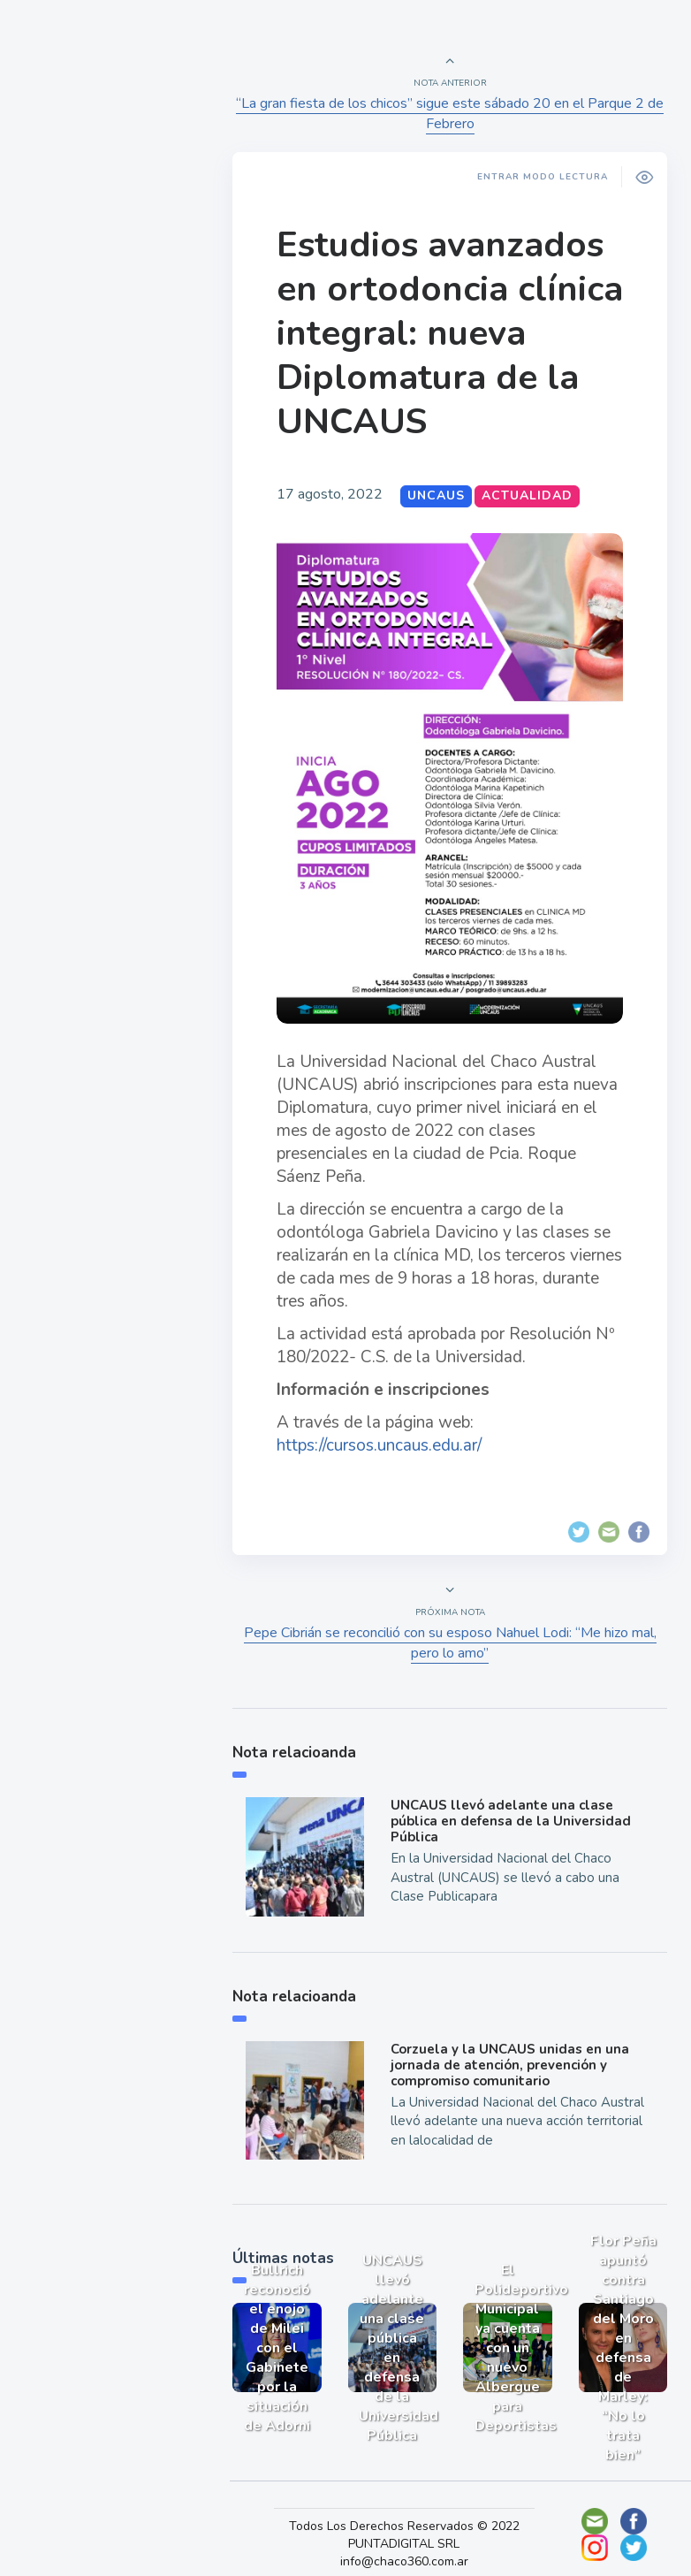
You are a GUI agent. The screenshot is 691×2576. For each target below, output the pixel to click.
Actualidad (75, 233)
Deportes (69, 440)
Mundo (61, 358)
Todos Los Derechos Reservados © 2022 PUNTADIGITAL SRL (410, 2513)
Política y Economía (106, 316)
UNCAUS (442, 495)
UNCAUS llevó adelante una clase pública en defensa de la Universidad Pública (514, 1808)
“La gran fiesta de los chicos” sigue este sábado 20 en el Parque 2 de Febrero (451, 113)
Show (56, 275)
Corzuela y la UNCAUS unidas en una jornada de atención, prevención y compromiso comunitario (513, 2049)
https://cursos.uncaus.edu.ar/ (385, 1432)
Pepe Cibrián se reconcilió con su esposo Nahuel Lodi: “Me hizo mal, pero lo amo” (452, 1630)
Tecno (57, 398)
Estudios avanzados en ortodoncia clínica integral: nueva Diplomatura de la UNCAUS (446, 333)
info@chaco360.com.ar (410, 2540)
